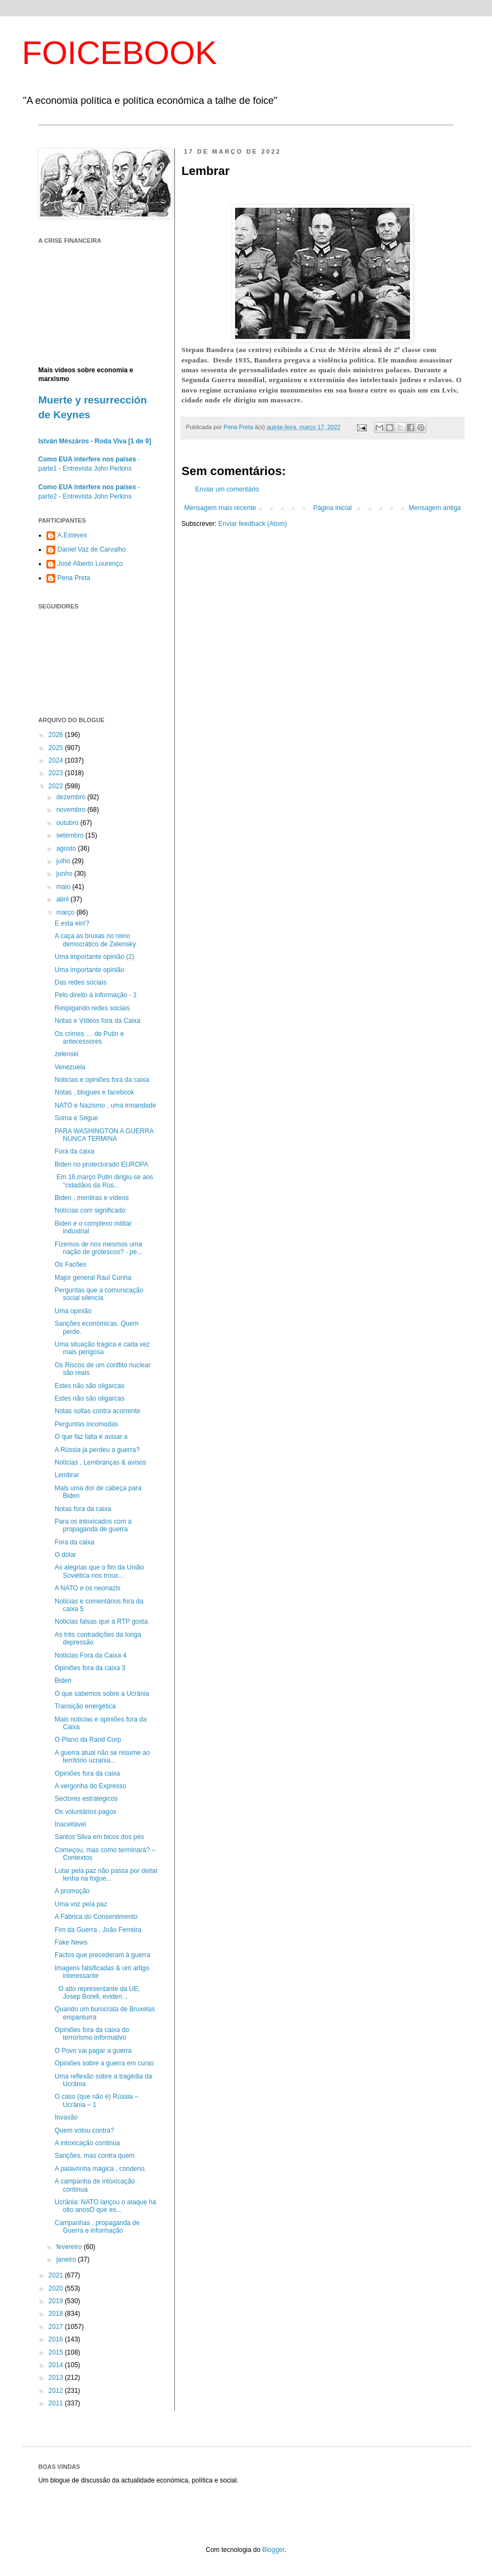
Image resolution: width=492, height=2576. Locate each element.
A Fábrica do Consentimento (96, 1917)
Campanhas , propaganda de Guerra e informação (97, 2226)
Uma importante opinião (89, 970)
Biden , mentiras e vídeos (91, 1198)
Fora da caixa (75, 1151)
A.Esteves (72, 535)
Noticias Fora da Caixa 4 (90, 1655)
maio (64, 887)
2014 (57, 2365)
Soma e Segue (76, 1118)
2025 (57, 748)
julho (64, 861)
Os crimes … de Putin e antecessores (89, 1037)
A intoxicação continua (87, 2143)
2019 (57, 2301)
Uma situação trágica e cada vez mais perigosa (102, 1348)
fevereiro (70, 2247)
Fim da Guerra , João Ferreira (98, 1930)
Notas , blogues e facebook (94, 1092)
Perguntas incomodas (86, 1424)
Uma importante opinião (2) (94, 957)
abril (63, 899)
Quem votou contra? (84, 2130)
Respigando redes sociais (92, 1008)
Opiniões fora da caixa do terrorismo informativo (92, 2033)
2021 (57, 2275)
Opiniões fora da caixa (87, 1773)
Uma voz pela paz (81, 1904)
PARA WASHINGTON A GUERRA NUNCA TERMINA (104, 1135)
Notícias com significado (90, 1210)
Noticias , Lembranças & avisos (100, 1462)
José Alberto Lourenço (89, 563)
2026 (57, 735)
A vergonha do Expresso (90, 1786)
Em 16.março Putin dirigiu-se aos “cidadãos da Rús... (104, 1181)
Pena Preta (73, 578)
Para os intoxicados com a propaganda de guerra (93, 1525)
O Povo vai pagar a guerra (93, 2050)
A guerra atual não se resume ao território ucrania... (102, 1756)
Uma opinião (73, 1311)
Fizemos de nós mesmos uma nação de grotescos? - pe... (98, 1248)
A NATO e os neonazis (87, 1588)
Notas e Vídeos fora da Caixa (97, 1020)
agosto (67, 848)
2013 (57, 2377)
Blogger (273, 2550)
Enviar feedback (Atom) (252, 524)
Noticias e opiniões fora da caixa (102, 1080)
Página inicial (332, 508)
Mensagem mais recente (220, 508)
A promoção (72, 1891)
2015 (57, 2352)
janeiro (67, 2259)
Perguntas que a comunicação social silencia (99, 1294)
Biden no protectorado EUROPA (101, 1164)
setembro (70, 835)
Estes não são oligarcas (89, 1386)
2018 (57, 2313)
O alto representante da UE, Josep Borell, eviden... (97, 1992)
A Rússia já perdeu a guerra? (97, 1450)
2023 (57, 773)
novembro (71, 809)
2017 (57, 2327)
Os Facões (70, 1264)
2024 (57, 760)
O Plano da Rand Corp (88, 1739)
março (66, 912)
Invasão (66, 2117)
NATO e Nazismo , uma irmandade (105, 1105)
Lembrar (67, 1475)
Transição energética (85, 1706)
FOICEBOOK (119, 52)
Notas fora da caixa (83, 1509)
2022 (57, 786)
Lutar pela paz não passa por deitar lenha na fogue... (106, 1874)
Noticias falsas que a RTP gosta (101, 1621)
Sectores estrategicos (86, 1798)
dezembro (71, 797)
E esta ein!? (72, 923)
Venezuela (70, 1067)
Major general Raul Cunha (93, 1277)
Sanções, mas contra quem (94, 2155)
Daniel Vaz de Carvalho (91, 549)
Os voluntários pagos (85, 1812)
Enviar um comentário (227, 489)
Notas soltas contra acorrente (97, 1411)
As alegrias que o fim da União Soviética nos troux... (99, 1571)
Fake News (71, 1942)
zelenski (66, 1054)
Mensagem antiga (435, 508)
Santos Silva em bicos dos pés (99, 1837)
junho (65, 873)
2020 (57, 2288)
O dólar (65, 1555)
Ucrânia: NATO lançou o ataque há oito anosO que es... (105, 2206)
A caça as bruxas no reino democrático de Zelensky (95, 939)
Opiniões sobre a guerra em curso (104, 2063)
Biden (63, 1680)
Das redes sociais (81, 982)
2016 (57, 2339)
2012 (57, 2390)
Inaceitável (70, 1824)
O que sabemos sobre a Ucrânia (102, 1693)
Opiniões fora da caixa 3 (90, 1668)
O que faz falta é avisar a (91, 1437)
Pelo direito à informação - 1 (96, 995)
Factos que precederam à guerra (102, 1955)
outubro (68, 823)
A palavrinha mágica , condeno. (100, 2169)
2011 (57, 2403)
